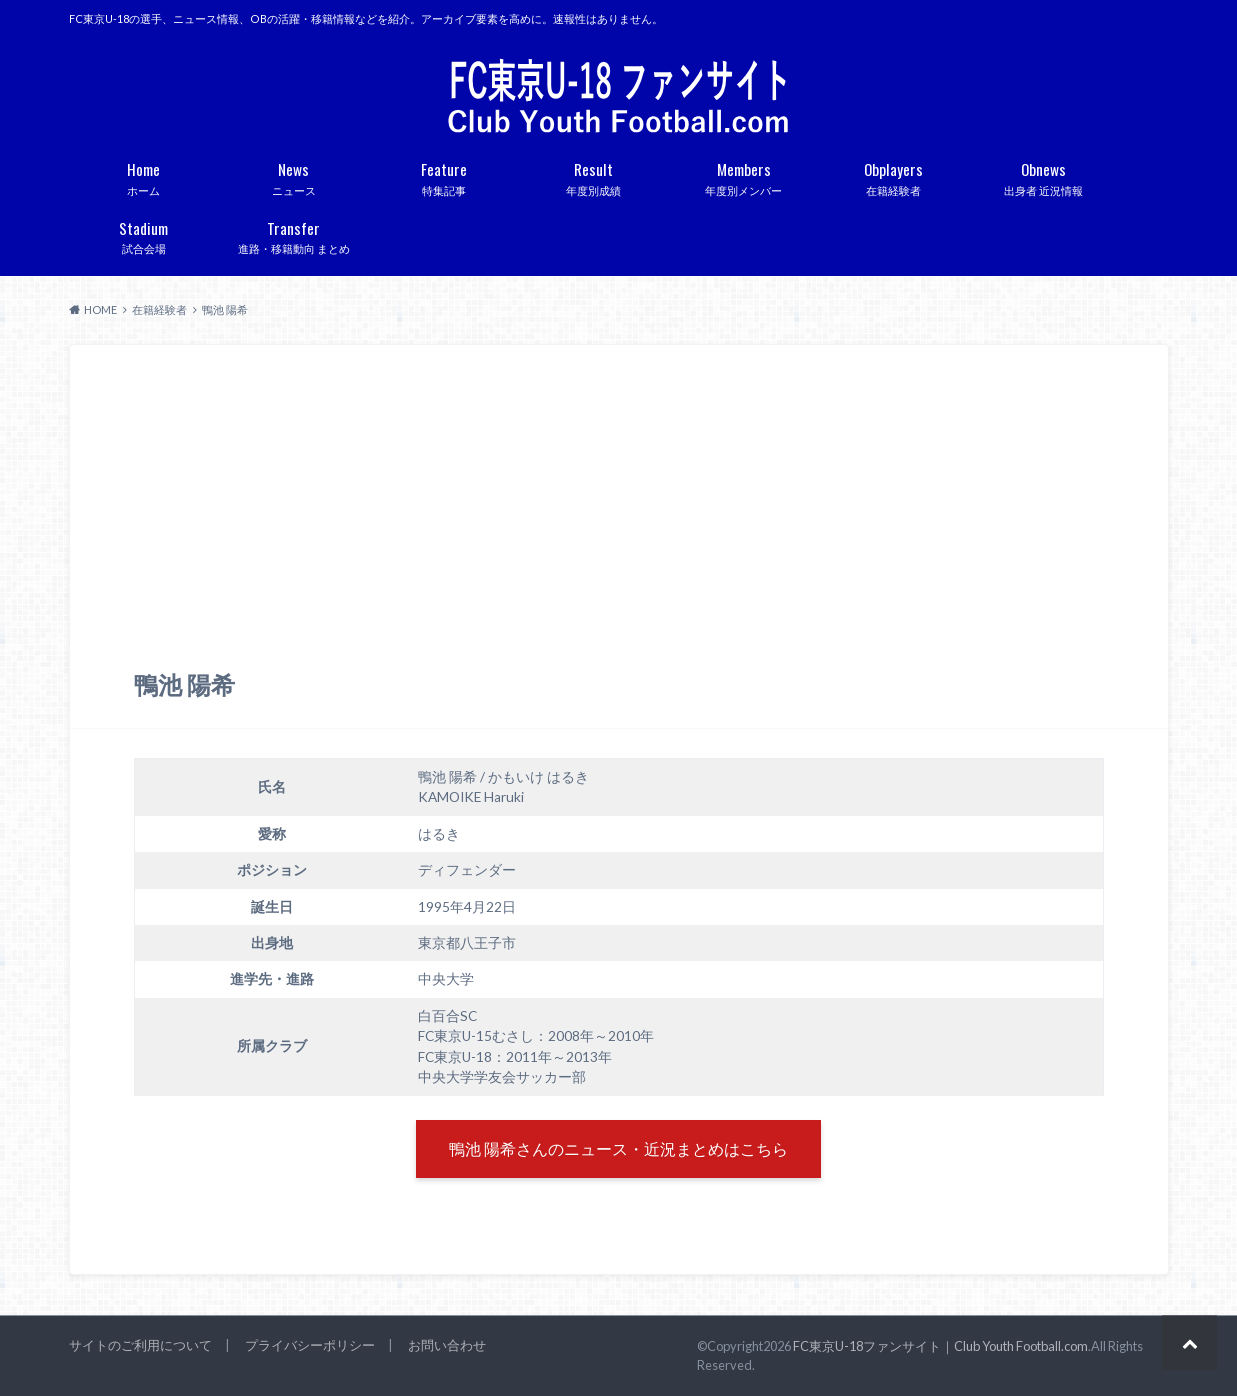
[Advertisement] (619, 519)
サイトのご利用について (140, 1345)
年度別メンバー (744, 175)
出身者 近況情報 (1044, 175)
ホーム (144, 175)
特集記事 (444, 175)
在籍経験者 (894, 175)
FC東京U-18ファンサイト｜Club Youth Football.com (940, 1346)
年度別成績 (594, 175)
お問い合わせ (447, 1345)
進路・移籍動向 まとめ (294, 234)
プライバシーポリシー (310, 1345)
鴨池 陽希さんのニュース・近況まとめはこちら (618, 1148)
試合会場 (144, 234)
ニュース (294, 175)
